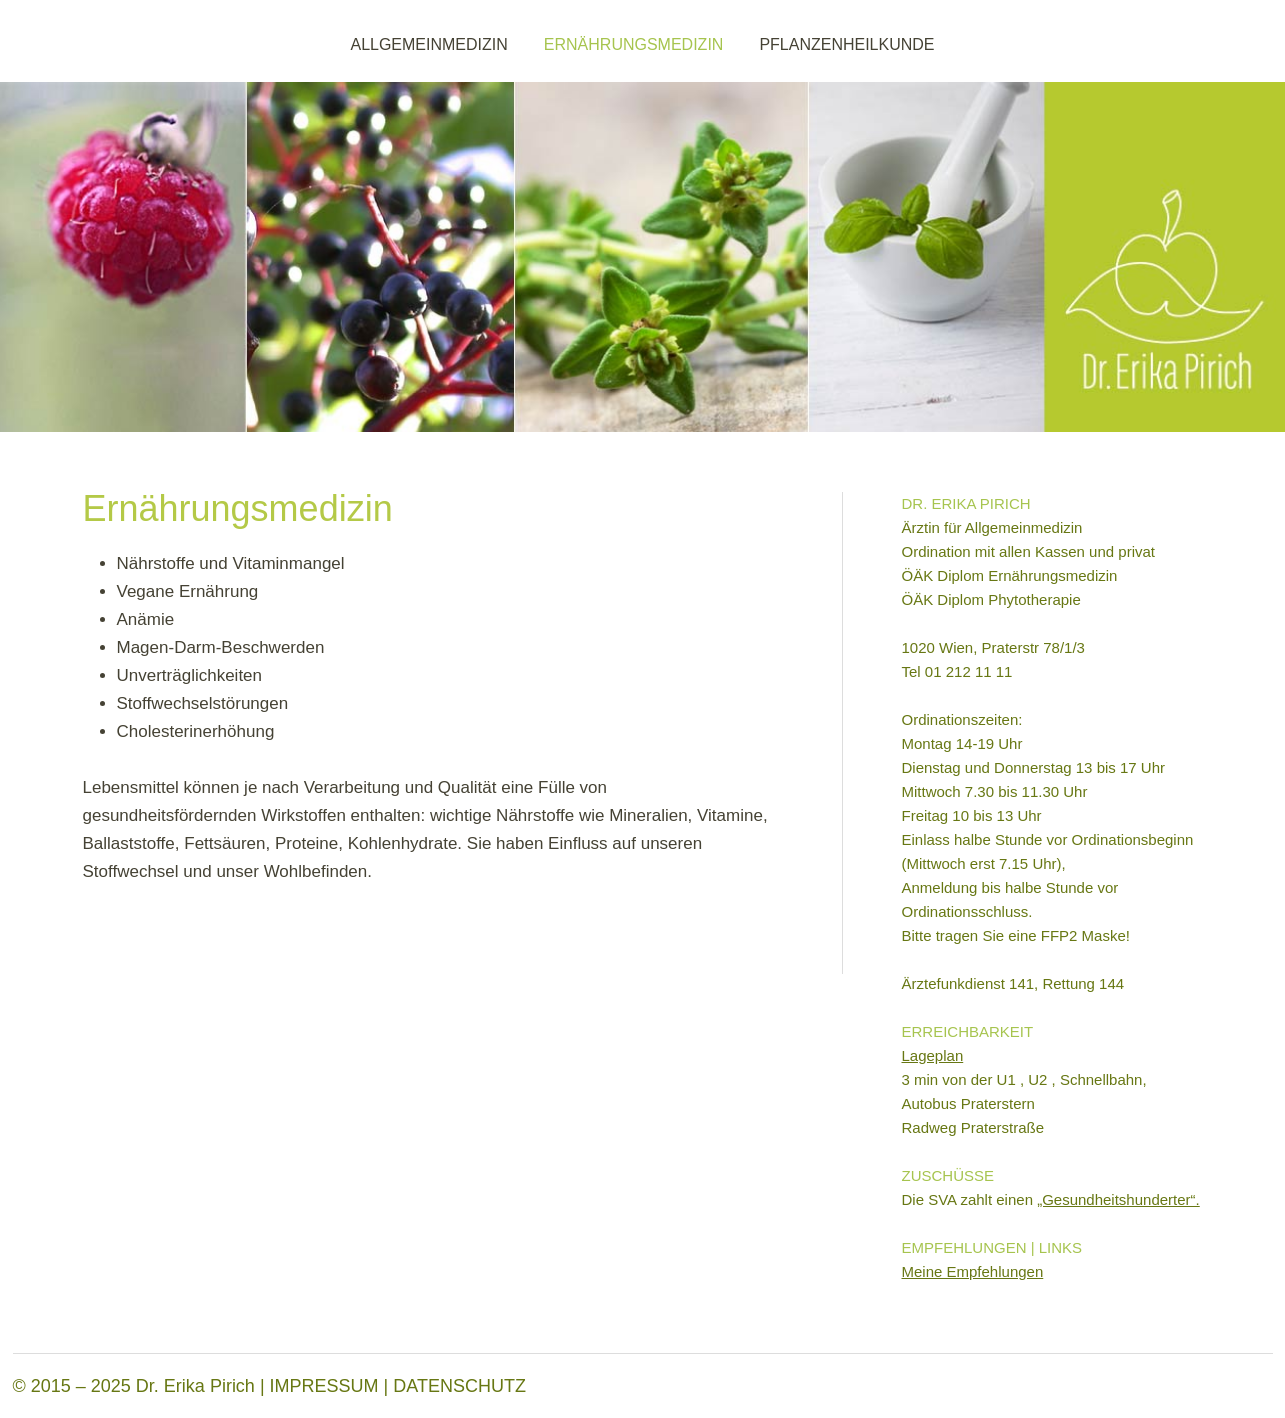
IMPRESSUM (324, 1386)
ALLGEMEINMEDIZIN (428, 44)
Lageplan (933, 1055)
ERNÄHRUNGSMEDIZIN (634, 44)
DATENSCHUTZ (459, 1386)
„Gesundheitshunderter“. (1118, 1199)
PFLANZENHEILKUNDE (846, 44)
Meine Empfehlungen (973, 1271)
